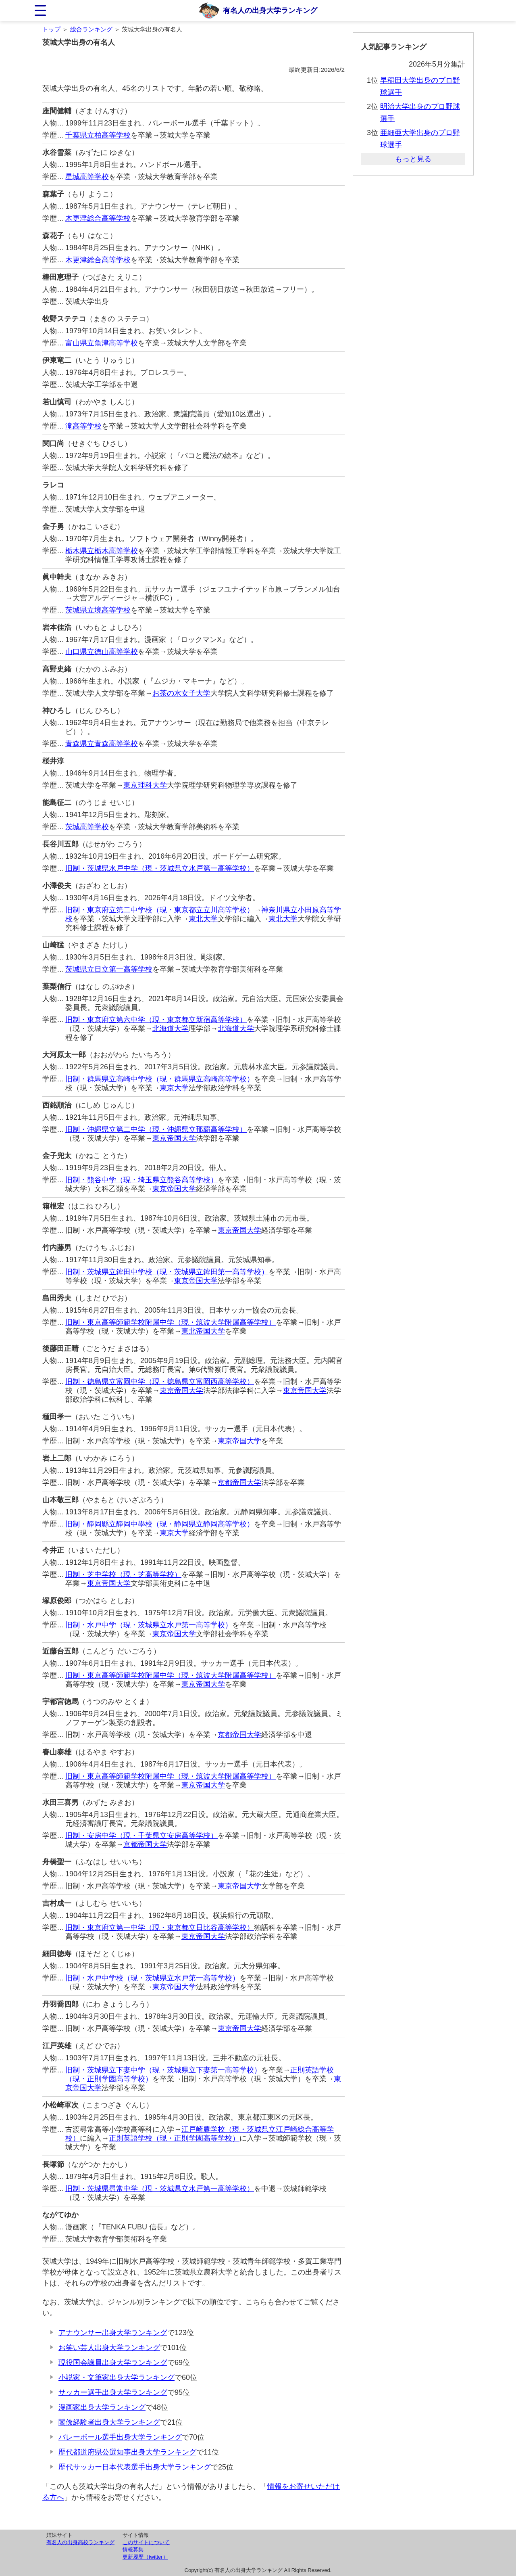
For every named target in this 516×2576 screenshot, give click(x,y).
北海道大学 (170, 1029)
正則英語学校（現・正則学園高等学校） (174, 2138)
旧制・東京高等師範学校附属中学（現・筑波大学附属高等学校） (170, 1322)
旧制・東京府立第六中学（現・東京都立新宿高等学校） (156, 1020)
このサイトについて (146, 2542)
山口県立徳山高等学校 (101, 652)
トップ (51, 29)
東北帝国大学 (203, 1331)
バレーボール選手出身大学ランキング (120, 2437)
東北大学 (203, 919)
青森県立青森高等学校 (101, 744)
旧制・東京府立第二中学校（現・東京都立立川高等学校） (159, 910)
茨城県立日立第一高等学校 (108, 969)
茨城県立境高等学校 (98, 610)
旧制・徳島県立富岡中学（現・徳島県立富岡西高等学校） (159, 1382)
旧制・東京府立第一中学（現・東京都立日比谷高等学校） (159, 1928)
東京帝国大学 (174, 1138)
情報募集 (133, 2550)
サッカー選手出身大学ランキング (112, 2392)
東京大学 (174, 1088)
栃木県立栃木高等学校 (101, 551)
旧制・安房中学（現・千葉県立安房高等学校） (141, 1836)
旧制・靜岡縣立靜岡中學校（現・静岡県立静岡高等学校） (159, 1524)
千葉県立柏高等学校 (98, 135)
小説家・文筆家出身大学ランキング (116, 2377)
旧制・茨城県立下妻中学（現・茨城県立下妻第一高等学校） (163, 2070)
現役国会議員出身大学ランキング (112, 2363)
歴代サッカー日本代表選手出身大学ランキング (134, 2467)
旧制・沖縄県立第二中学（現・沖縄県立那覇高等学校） (156, 1129)
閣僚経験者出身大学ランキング (109, 2422)
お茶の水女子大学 (181, 693)
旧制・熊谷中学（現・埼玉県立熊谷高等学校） (141, 1180)
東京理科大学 (145, 785)
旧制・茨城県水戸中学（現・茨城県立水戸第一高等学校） (159, 868)
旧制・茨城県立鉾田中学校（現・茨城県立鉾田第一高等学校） (166, 1272)
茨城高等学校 (87, 827)
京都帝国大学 (239, 1482)
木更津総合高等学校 (98, 218)
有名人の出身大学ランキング (270, 10)
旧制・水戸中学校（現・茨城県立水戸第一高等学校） (152, 1978)
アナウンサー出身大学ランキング (112, 2333)
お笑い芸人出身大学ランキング (109, 2348)
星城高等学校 (87, 177)
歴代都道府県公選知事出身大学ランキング (127, 2452)
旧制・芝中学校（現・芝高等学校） (123, 1574)
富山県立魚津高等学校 (101, 343)
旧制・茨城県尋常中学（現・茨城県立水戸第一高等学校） (159, 2189)
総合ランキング (91, 29)
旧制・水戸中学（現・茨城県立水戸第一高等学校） (148, 1625)
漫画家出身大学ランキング (102, 2407)
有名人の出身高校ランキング (80, 2542)
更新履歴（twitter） (145, 2557)
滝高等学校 (83, 426)
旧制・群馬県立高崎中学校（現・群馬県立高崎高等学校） (159, 1079)
